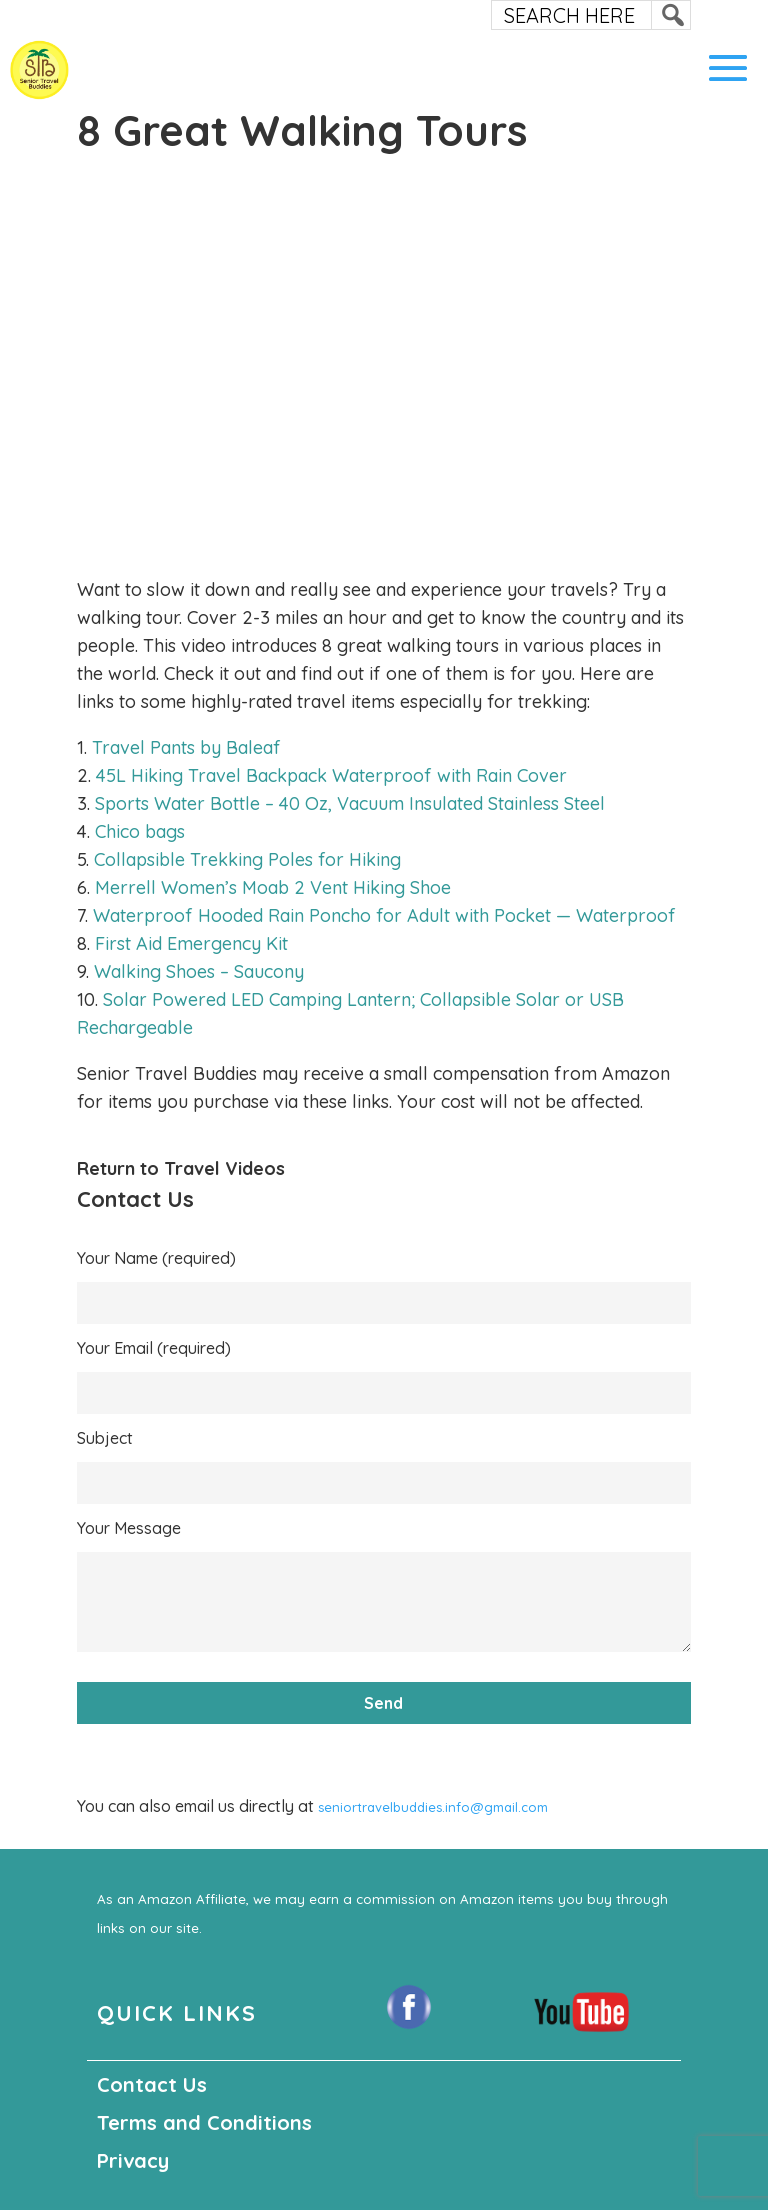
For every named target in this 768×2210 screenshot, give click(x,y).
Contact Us (152, 2084)
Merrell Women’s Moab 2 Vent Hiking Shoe (273, 887)
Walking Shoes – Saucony (199, 971)
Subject (105, 1438)
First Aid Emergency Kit (191, 943)
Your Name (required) (156, 1258)
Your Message (129, 1528)
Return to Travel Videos (181, 1168)
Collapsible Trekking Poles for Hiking (247, 859)
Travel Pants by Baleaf (186, 747)
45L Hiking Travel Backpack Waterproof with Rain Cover (331, 775)
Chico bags (137, 831)
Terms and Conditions (204, 2122)
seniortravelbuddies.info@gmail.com (433, 1807)
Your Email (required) (154, 1348)
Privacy (133, 2160)
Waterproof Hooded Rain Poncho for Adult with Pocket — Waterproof (382, 915)
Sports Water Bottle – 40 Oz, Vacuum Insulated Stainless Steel (350, 803)
